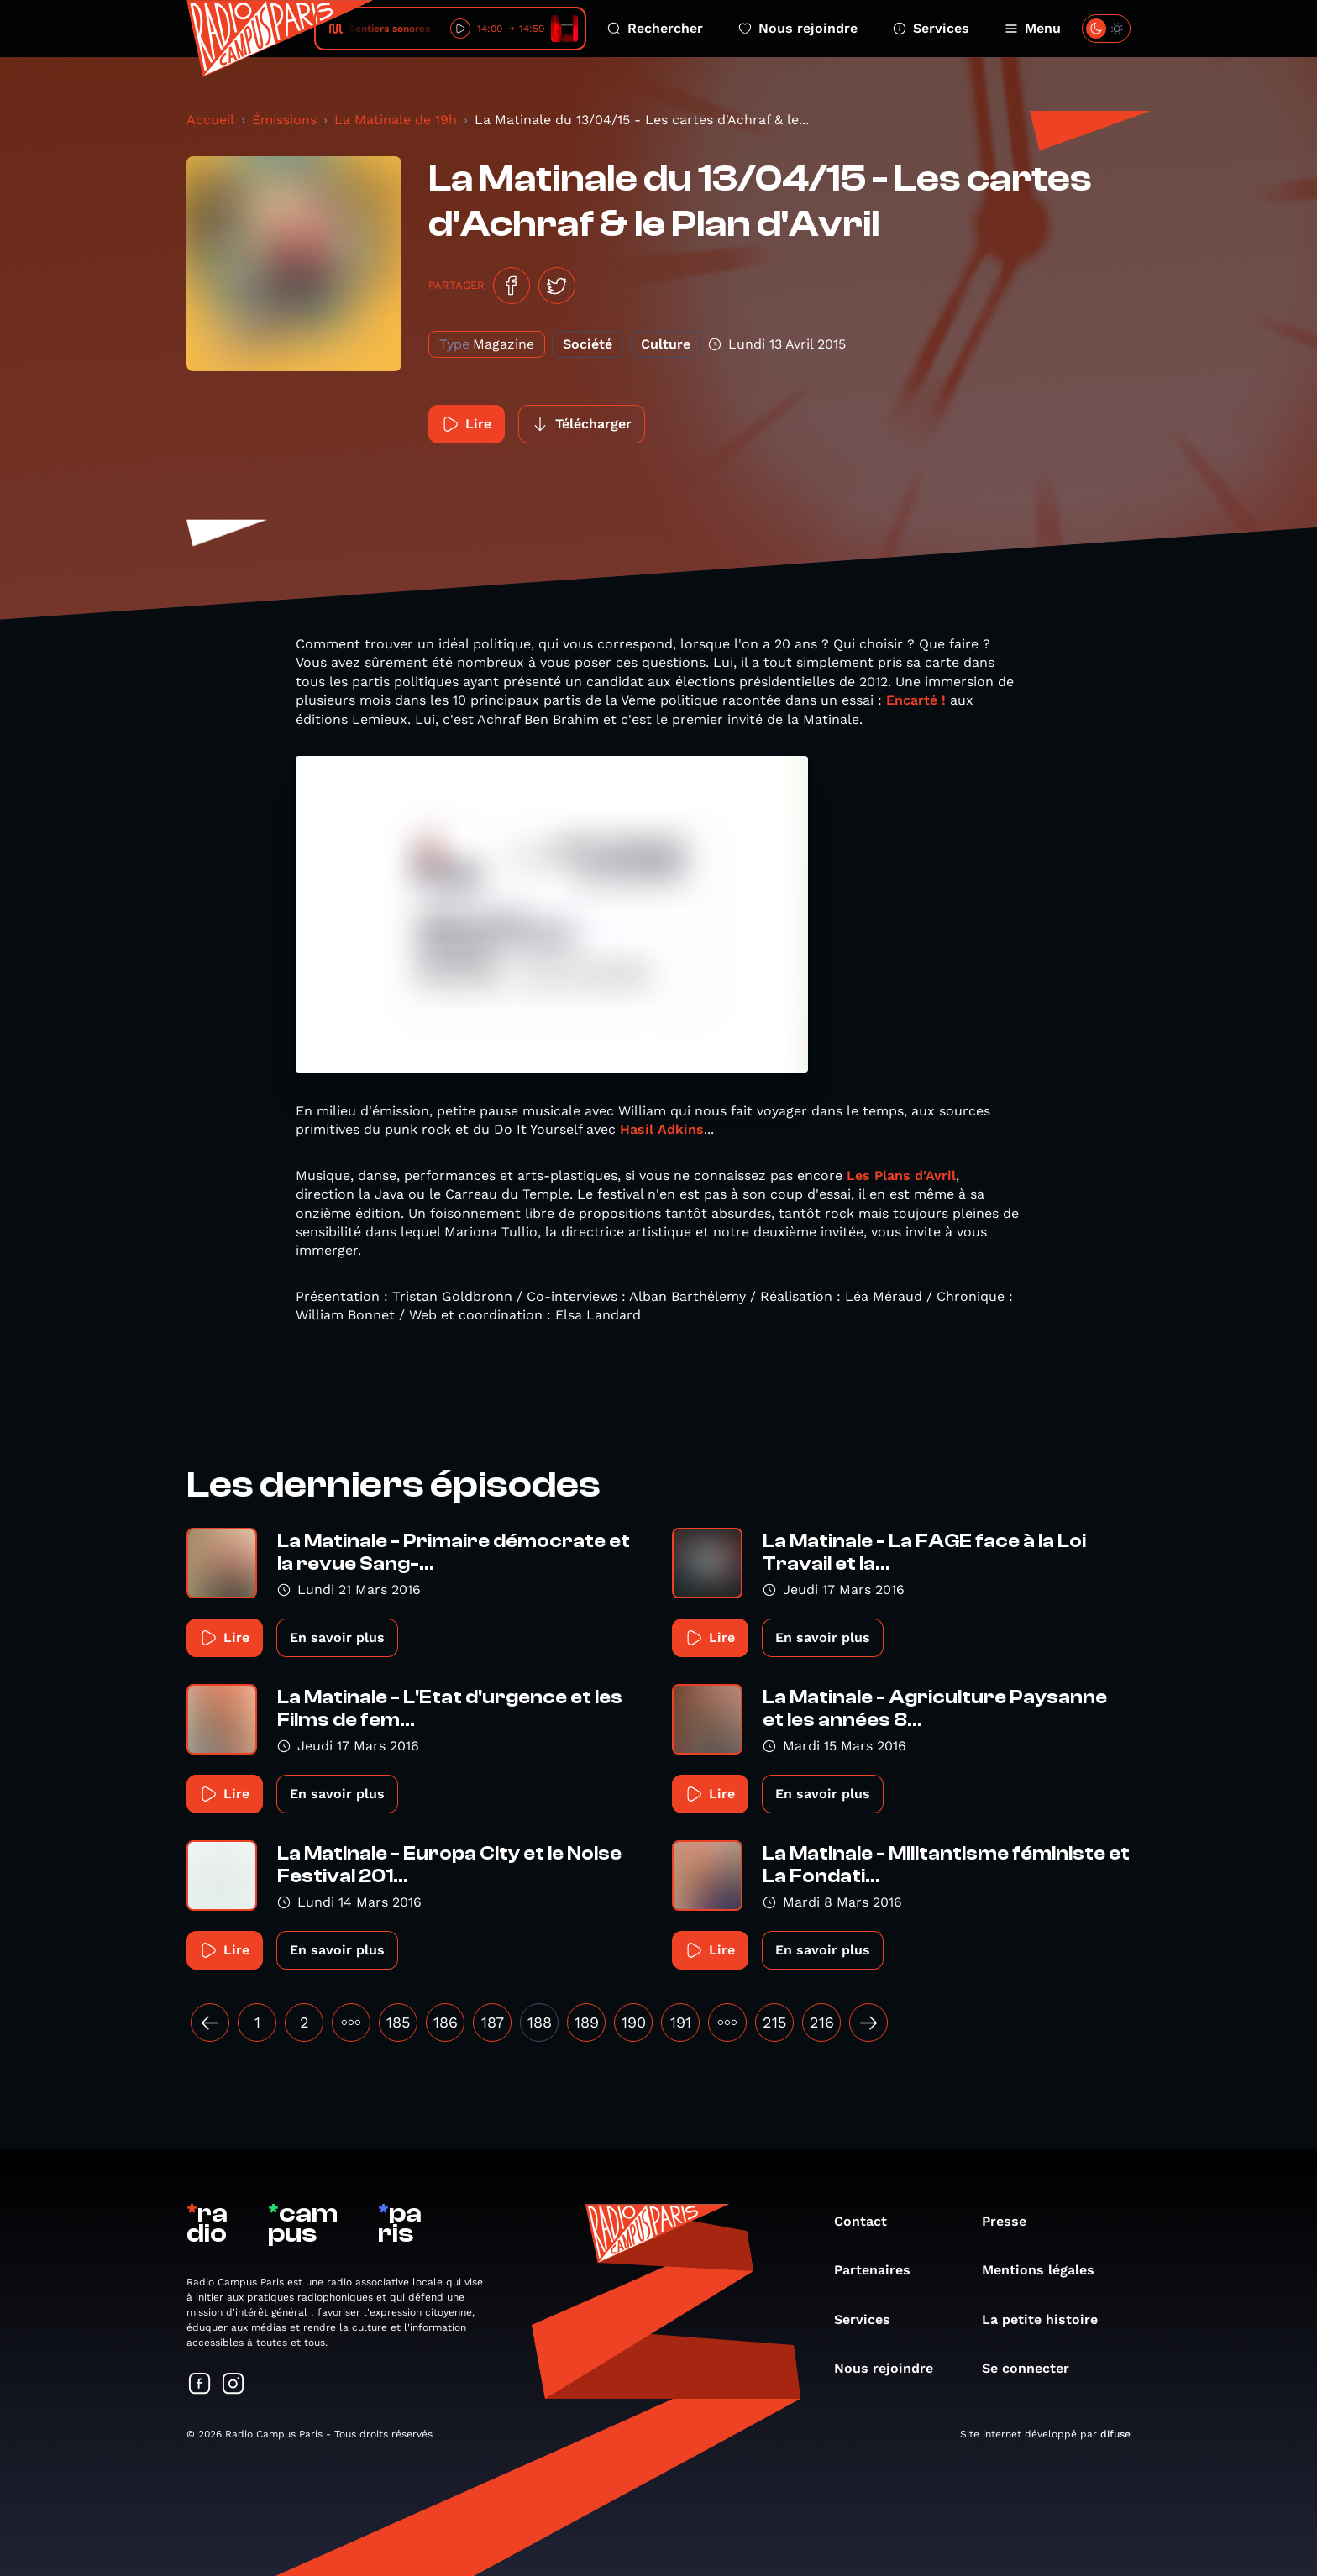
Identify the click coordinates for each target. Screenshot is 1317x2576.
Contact (869, 2221)
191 (680, 2022)
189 (587, 2022)
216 (822, 2022)
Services (931, 28)
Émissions (284, 120)
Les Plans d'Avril (899, 1175)
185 (398, 2022)
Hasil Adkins (662, 1129)
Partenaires (880, 2270)
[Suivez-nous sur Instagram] (233, 2385)
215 (774, 2022)
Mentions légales (1046, 2270)
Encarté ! (918, 700)
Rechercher (655, 28)
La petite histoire (1048, 2319)
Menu (1033, 28)
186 (445, 2022)
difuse (1115, 2434)
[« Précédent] (210, 2022)
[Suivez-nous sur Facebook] (199, 2385)
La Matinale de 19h (395, 120)
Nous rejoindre (798, 28)
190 (634, 2022)
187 (492, 2022)
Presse (1012, 2221)
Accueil (210, 120)
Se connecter (1034, 2368)
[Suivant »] (868, 2022)
